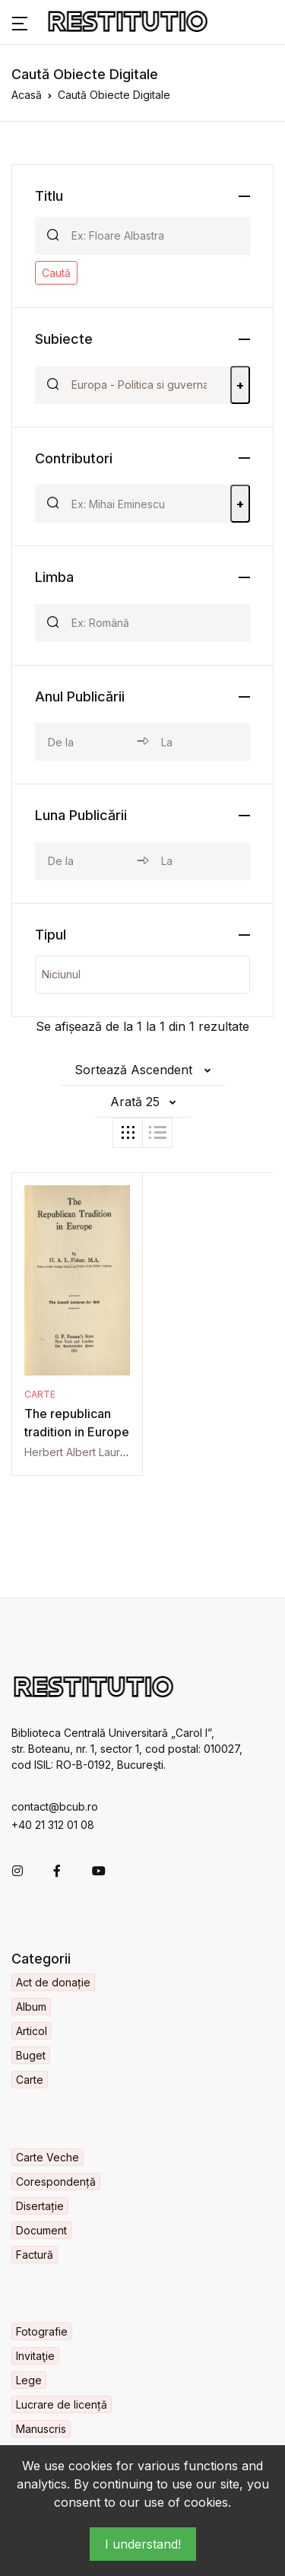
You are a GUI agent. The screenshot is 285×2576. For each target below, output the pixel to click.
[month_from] (86, 861)
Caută (56, 272)
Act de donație (53, 1982)
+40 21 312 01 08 (52, 1824)
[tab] (127, 1132)
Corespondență (56, 2181)
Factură (34, 2254)
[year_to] (199, 742)
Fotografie (42, 2331)
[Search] (154, 236)
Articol (31, 2030)
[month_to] (199, 861)
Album (31, 2006)
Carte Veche (47, 2157)
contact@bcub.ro (54, 1806)
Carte (39, 1394)
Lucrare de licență (61, 2404)
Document (41, 2230)
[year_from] (86, 742)
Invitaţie (35, 2355)
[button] (19, 22)
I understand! (143, 2544)
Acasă (26, 94)
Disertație (40, 2205)
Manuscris (41, 2428)
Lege (29, 2380)
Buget (31, 2055)
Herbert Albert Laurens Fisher (98, 1451)
